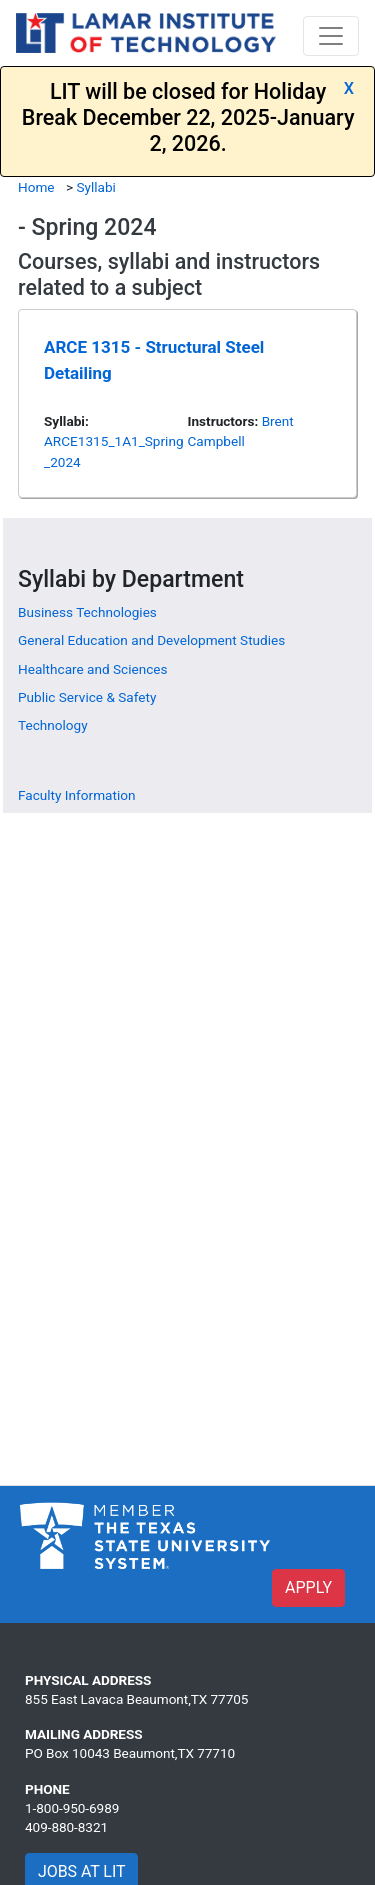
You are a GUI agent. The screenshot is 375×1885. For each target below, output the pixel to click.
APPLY (308, 1587)
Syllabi (95, 187)
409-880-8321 (66, 1827)
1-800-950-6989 (72, 1808)
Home (36, 187)
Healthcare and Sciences (93, 669)
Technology (53, 725)
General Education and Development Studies (151, 640)
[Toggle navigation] (331, 36)
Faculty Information (76, 795)
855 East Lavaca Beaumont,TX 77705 (136, 1699)
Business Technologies (87, 612)
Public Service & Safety (87, 697)
